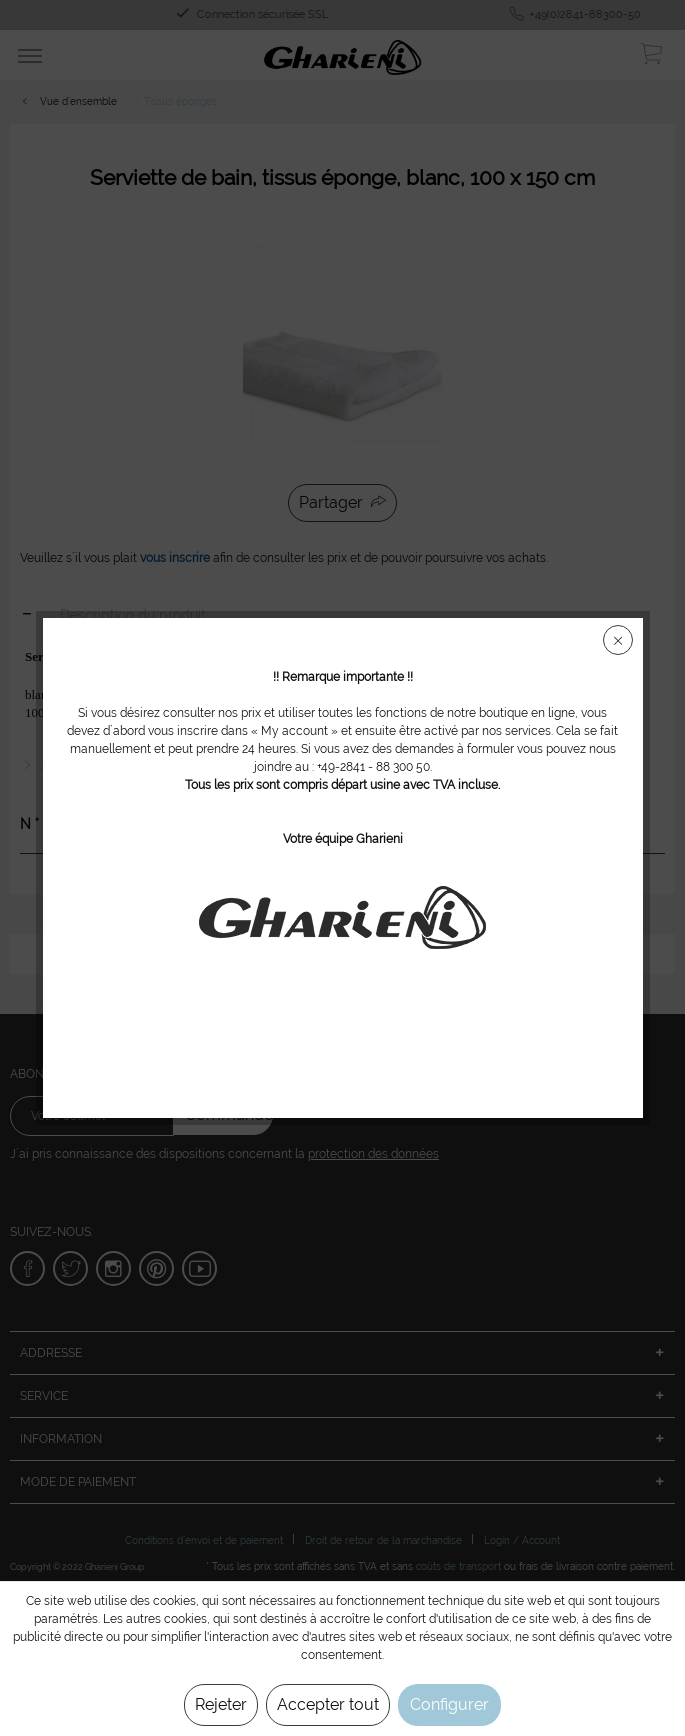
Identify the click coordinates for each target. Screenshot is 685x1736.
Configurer (449, 1704)
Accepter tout (328, 1704)
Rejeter (221, 1704)
